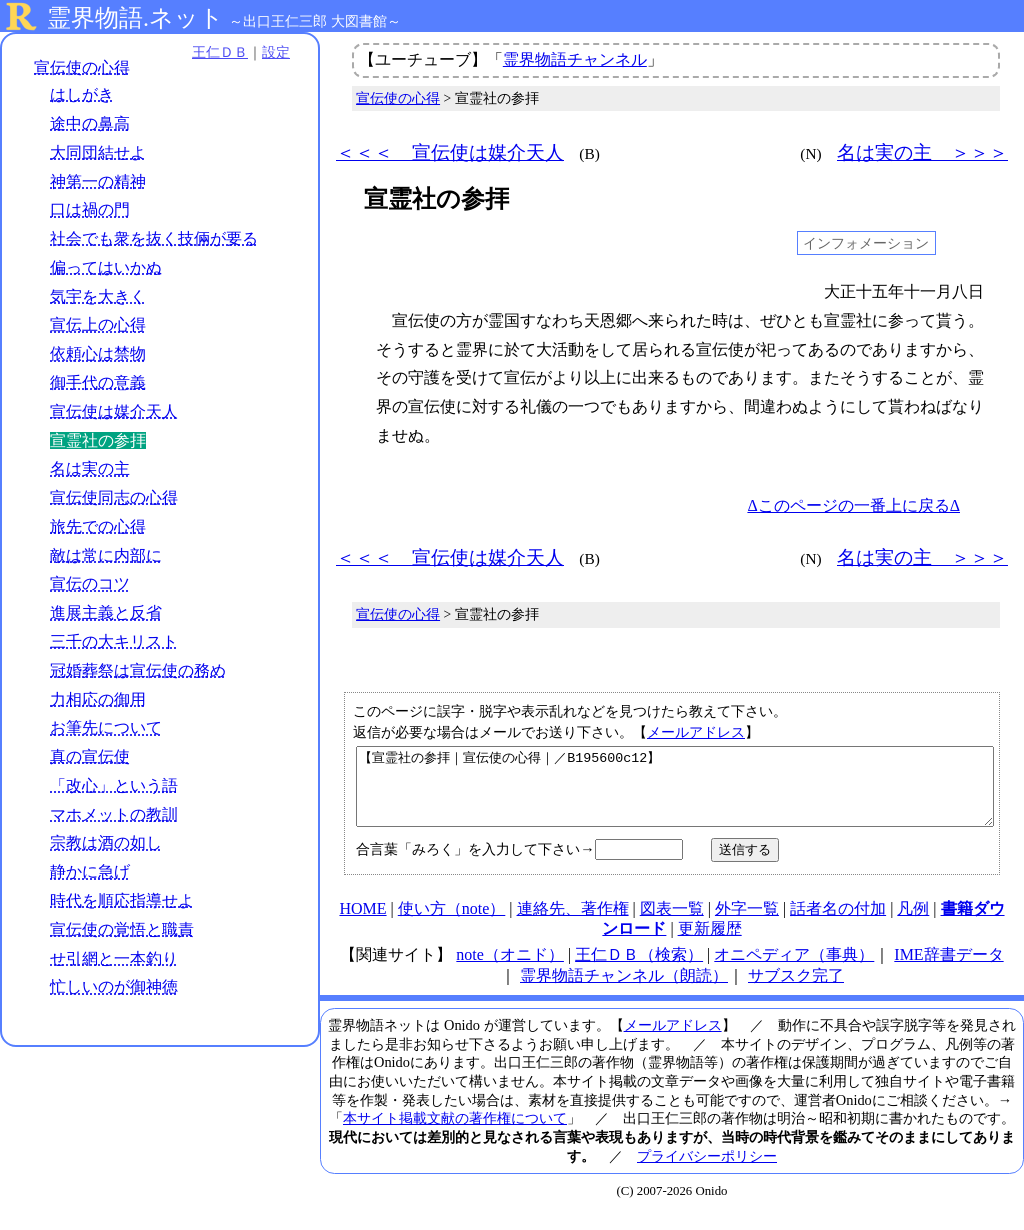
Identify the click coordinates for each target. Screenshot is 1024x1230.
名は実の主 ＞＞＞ (922, 152)
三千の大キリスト (114, 641)
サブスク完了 (796, 990)
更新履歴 (710, 943)
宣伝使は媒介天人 (114, 411)
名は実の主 (90, 468)
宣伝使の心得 (82, 67)
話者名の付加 (838, 923)
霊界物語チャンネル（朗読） (624, 990)
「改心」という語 (114, 785)
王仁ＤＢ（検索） (639, 969)
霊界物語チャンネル (575, 59)
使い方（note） (452, 923)
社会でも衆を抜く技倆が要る (154, 238)
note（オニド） (510, 969)
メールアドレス (696, 732)
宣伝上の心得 (98, 324)
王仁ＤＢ (220, 52)
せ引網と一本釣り (114, 958)
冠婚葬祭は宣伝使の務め (138, 670)
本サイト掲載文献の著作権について (455, 1133)
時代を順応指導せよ (122, 900)
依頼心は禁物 (98, 353)
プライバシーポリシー (707, 1171)
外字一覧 (747, 923)
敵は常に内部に (106, 555)
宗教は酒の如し (106, 842)
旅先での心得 (98, 526)
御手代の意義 (98, 382)
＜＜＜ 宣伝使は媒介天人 (450, 152)
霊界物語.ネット (135, 18)
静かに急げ (90, 871)
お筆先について (106, 727)
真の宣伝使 (90, 756)
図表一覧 (672, 923)
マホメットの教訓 (114, 814)
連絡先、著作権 (573, 923)
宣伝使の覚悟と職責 (122, 929)
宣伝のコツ (90, 583)
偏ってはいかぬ (106, 267)
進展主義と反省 (106, 612)
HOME (362, 923)
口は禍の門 (90, 209)
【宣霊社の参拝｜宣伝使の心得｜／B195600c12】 (675, 794)
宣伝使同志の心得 (114, 497)
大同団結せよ (98, 152)
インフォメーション (866, 243)
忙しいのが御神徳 (114, 986)
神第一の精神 (98, 181)
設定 (276, 52)
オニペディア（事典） (794, 969)
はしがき (82, 94)
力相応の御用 (98, 699)
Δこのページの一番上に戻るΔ (853, 505)
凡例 (913, 923)
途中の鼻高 (90, 123)
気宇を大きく (98, 296)
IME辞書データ (948, 969)
